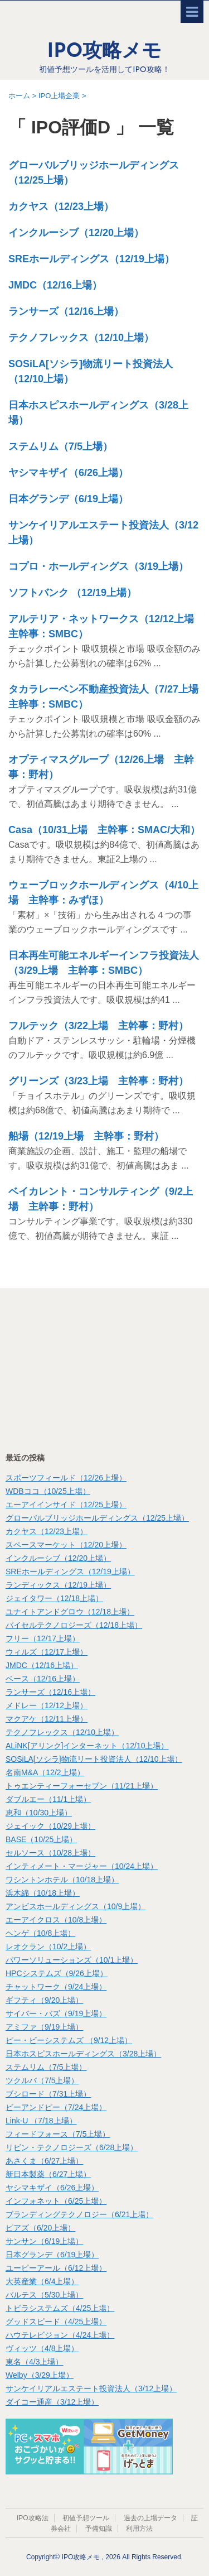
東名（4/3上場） (34, 2361)
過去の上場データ (150, 2518)
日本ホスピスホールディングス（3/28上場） (83, 2053)
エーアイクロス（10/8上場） (56, 1919)
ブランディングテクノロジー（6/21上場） (79, 2214)
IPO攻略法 (32, 2518)
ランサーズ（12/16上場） (66, 311)
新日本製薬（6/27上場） (48, 2174)
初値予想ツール (85, 2518)
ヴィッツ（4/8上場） (42, 2348)
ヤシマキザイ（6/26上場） (68, 472)
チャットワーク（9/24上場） (56, 1986)
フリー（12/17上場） (43, 1638)
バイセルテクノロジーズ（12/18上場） (74, 1625)
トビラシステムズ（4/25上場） (60, 2308)
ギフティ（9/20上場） (44, 2000)
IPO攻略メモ (104, 52)
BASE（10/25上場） (41, 1839)
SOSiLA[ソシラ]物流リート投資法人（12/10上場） (94, 1759)
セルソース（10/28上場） (50, 1852)
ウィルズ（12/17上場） (47, 1651)
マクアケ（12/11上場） (47, 1718)
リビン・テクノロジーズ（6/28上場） (72, 2147)
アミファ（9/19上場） (44, 2026)
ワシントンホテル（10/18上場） (62, 1879)
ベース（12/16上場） (43, 1678)
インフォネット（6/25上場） (56, 2201)
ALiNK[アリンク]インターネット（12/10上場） (87, 1745)
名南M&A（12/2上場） (45, 1772)
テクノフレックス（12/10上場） (81, 337)
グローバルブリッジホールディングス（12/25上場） (97, 1517)
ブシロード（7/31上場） (48, 2093)
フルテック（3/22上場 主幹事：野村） (98, 1025)
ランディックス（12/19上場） (58, 1584)
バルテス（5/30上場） (44, 2294)
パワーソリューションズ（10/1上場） (72, 1959)
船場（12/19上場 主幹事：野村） (86, 1136)
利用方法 (139, 2528)
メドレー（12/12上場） (47, 1705)
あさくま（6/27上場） (44, 2160)
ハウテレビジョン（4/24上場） (60, 2334)
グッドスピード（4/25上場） (56, 2321)
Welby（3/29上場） (40, 2375)
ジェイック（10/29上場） (50, 1826)
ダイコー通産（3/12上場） (52, 2401)
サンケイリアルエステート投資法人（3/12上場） (91, 2388)
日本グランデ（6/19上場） (68, 498)
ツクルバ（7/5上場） (42, 2080)
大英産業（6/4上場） (42, 2281)
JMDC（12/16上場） (55, 285)
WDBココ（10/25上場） (48, 1491)
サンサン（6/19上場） (44, 2241)
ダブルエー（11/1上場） (48, 1799)
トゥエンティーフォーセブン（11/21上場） (82, 1785)
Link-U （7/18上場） (41, 2120)
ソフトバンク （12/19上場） (72, 592)
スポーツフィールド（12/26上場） (66, 1477)
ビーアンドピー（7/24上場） (56, 2107)
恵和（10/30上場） (39, 1812)
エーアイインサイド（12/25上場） (66, 1504)
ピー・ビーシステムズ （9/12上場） (69, 2040)
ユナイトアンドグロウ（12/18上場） (70, 1611)
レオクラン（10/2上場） (48, 1946)
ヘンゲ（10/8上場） (40, 1933)
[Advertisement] (89, 1369)
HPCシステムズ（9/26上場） (57, 1973)
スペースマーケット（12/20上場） (66, 1544)
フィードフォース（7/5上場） (58, 2134)
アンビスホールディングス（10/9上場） (75, 1906)
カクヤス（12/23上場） (61, 206)
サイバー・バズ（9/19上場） (56, 2013)
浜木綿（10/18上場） (43, 1892)
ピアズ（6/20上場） (40, 2227)
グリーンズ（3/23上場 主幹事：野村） (98, 1081)
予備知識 (98, 2528)
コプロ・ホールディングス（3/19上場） (98, 566)
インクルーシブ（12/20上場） (76, 232)
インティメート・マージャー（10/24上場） (82, 1866)
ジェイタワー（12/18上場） (54, 1598)
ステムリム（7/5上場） (60, 446)
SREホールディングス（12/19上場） (91, 259)
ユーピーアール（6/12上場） (56, 2267)
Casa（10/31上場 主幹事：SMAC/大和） (104, 829)
